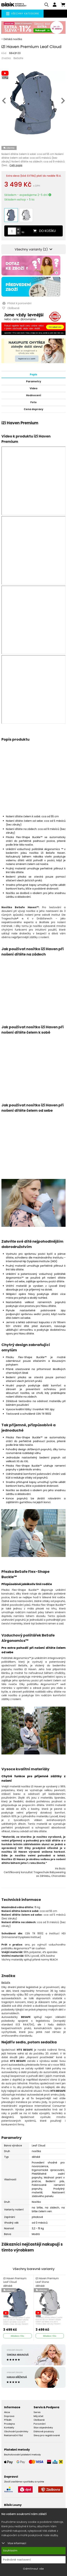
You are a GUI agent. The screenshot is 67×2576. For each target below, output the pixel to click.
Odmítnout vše (33, 2568)
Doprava (9, 2416)
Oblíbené (39, 2420)
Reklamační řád (13, 2435)
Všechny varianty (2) (33, 249)
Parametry (33, 381)
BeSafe (18, 58)
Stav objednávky (43, 2427)
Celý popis (15, 165)
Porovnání (40, 2423)
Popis (33, 374)
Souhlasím (10, 2550)
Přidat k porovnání (16, 303)
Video (34, 388)
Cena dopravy (33, 409)
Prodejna (9, 2423)
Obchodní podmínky (16, 2431)
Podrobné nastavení (17, 2559)
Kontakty (9, 2427)
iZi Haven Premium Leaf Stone (47, 2282)
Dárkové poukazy (44, 2431)
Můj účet (38, 2416)
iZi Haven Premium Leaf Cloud (14, 2282)
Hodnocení (33, 395)
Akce (7, 2412)
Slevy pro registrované (47, 2435)
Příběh (8, 2420)
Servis (37, 2412)
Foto (33, 402)
